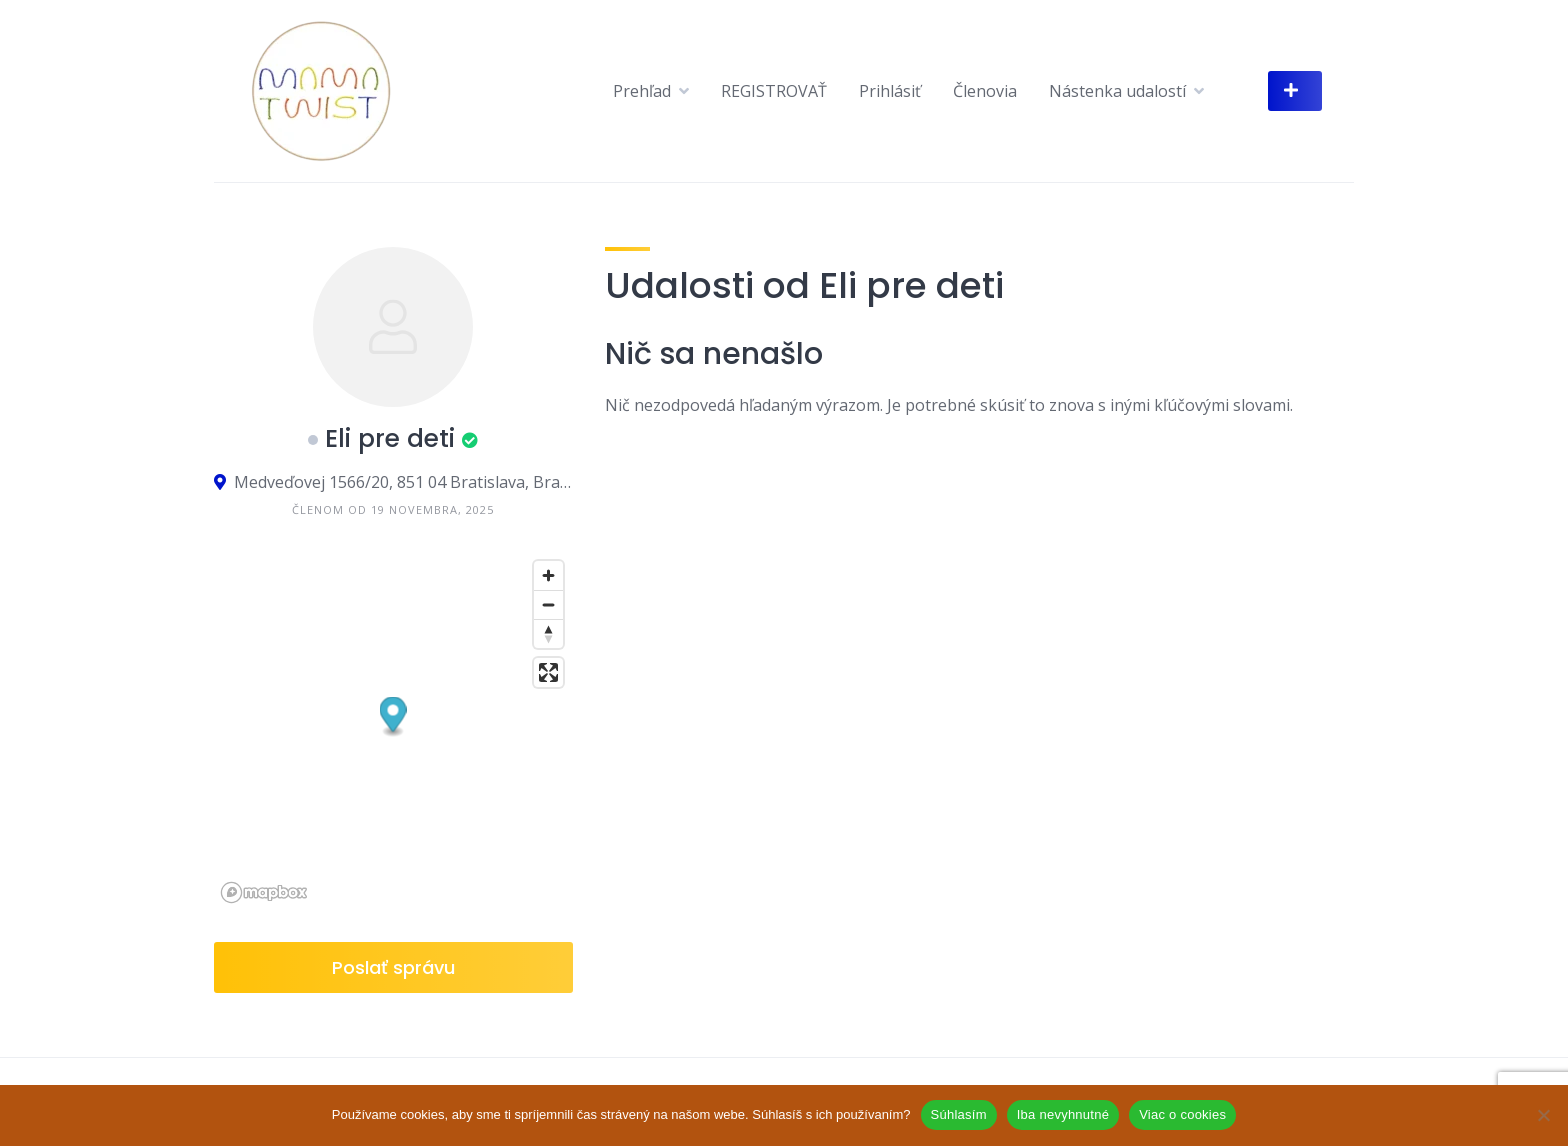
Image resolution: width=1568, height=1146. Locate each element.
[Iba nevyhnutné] (1543, 1115)
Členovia (985, 91)
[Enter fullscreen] (548, 672)
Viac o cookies (1182, 1114)
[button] (393, 716)
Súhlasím (959, 1114)
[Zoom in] (548, 575)
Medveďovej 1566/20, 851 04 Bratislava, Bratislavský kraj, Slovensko (403, 482)
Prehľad (642, 91)
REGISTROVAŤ (774, 91)
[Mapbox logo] (264, 892)
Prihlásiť (890, 91)
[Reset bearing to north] (548, 633)
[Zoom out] (548, 604)
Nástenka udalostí (1117, 91)
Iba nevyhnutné (1063, 1114)
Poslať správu (393, 967)
